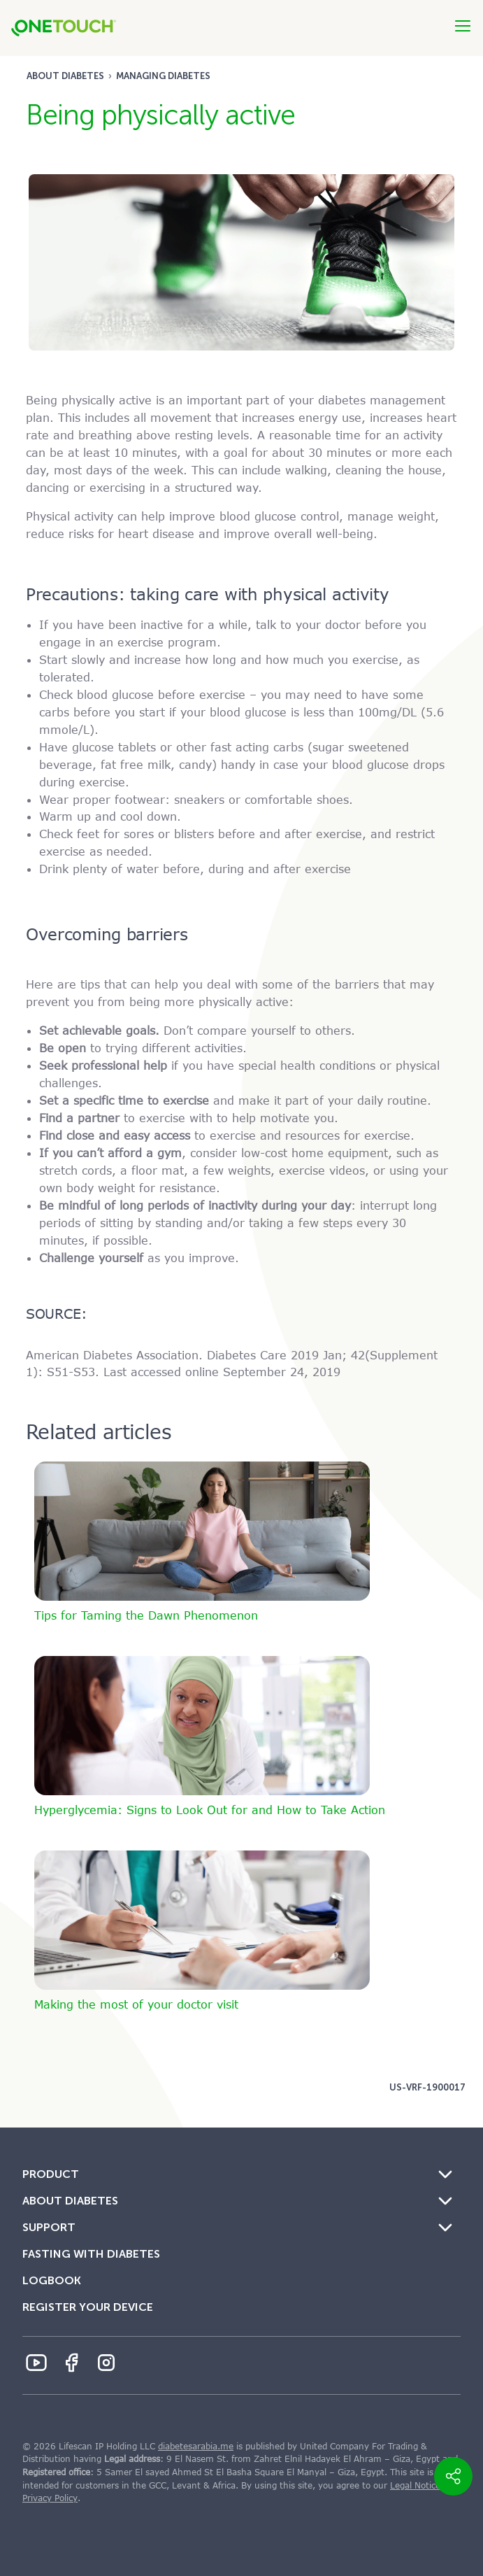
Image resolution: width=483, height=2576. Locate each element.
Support (48, 2227)
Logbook (51, 2280)
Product (50, 2174)
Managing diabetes (163, 76)
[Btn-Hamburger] (462, 25)
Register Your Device (87, 2307)
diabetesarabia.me (195, 2446)
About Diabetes (65, 76)
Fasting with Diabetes (91, 2254)
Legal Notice (415, 2485)
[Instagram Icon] (106, 2363)
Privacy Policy (50, 2498)
